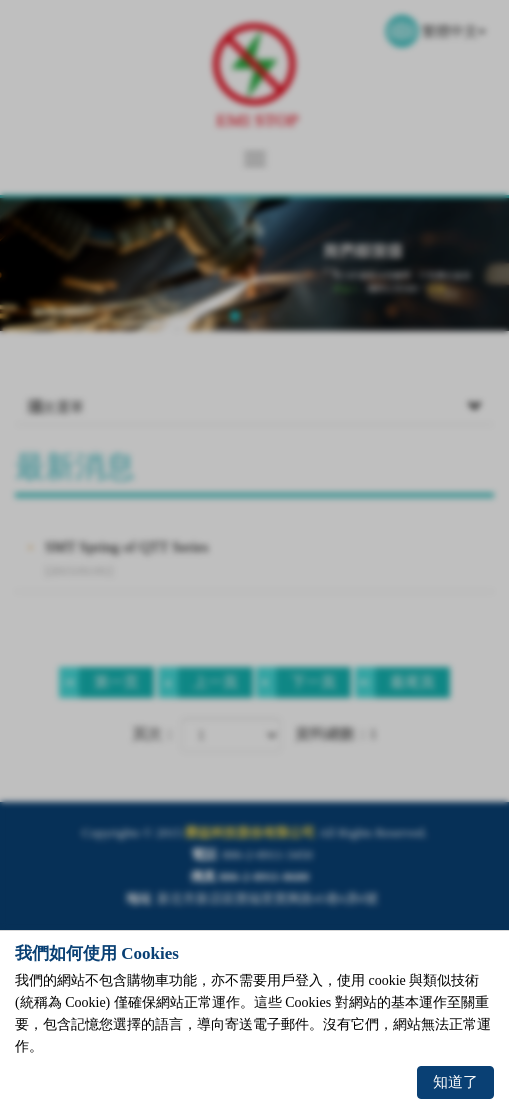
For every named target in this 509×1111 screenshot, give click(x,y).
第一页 (99, 682)
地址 (139, 898)
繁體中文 (454, 31)
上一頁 (198, 682)
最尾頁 (395, 682)
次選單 (254, 408)
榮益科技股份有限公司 (255, 75)
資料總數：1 (336, 734)
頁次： (154, 734)
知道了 (455, 1082)
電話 (204, 854)
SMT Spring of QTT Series (269, 560)
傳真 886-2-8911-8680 (250, 876)
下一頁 (296, 682)
